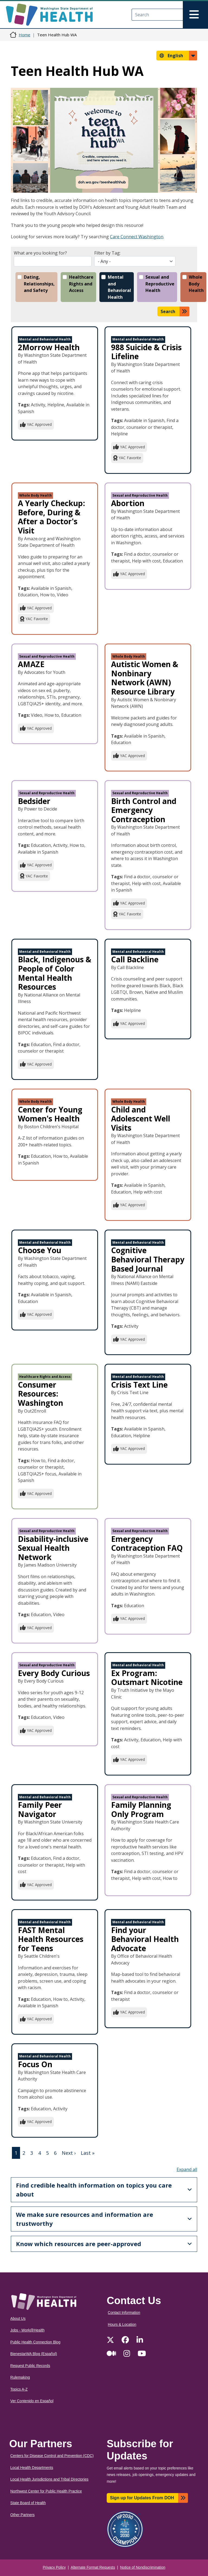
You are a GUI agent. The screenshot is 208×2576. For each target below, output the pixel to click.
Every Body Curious (54, 1673)
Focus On (35, 2064)
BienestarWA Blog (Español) (33, 2354)
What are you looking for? (40, 253)
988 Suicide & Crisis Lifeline (146, 352)
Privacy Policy (54, 2567)
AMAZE (31, 664)
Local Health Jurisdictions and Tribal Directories (49, 2479)
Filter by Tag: (107, 253)
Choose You (39, 1250)
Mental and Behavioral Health (119, 287)
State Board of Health (28, 2503)
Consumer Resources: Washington (40, 1393)
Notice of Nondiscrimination (142, 2567)
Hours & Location (122, 2325)
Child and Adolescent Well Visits (140, 1118)
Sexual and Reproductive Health (159, 283)
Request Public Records (30, 2366)
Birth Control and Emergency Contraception (143, 810)
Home (24, 34)
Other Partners (22, 2515)
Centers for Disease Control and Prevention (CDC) (52, 2456)
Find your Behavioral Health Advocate (145, 1939)
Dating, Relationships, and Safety (39, 283)
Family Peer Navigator (40, 1809)
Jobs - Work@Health (27, 2330)
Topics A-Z (19, 2389)
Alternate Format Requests (93, 2567)
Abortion (127, 503)
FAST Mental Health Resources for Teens (50, 1939)
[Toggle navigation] (195, 14)
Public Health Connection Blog (35, 2342)
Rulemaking (20, 2377)
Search (168, 311)
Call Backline (134, 959)
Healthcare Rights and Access (81, 283)
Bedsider (34, 801)
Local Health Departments (31, 2468)
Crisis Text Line (139, 1384)
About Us (17, 2319)
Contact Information (124, 2313)
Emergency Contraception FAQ (147, 1543)
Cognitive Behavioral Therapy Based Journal (147, 1259)
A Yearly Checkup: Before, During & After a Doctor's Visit (51, 517)
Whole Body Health (196, 283)
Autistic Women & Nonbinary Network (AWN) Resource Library (144, 678)
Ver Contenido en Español (31, 2401)
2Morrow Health (49, 347)
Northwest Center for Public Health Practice (46, 2491)
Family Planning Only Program (141, 1809)
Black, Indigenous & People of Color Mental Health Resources (54, 973)
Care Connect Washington (136, 237)
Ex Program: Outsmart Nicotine (147, 1677)
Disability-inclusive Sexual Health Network (53, 1548)
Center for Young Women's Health (50, 1114)
